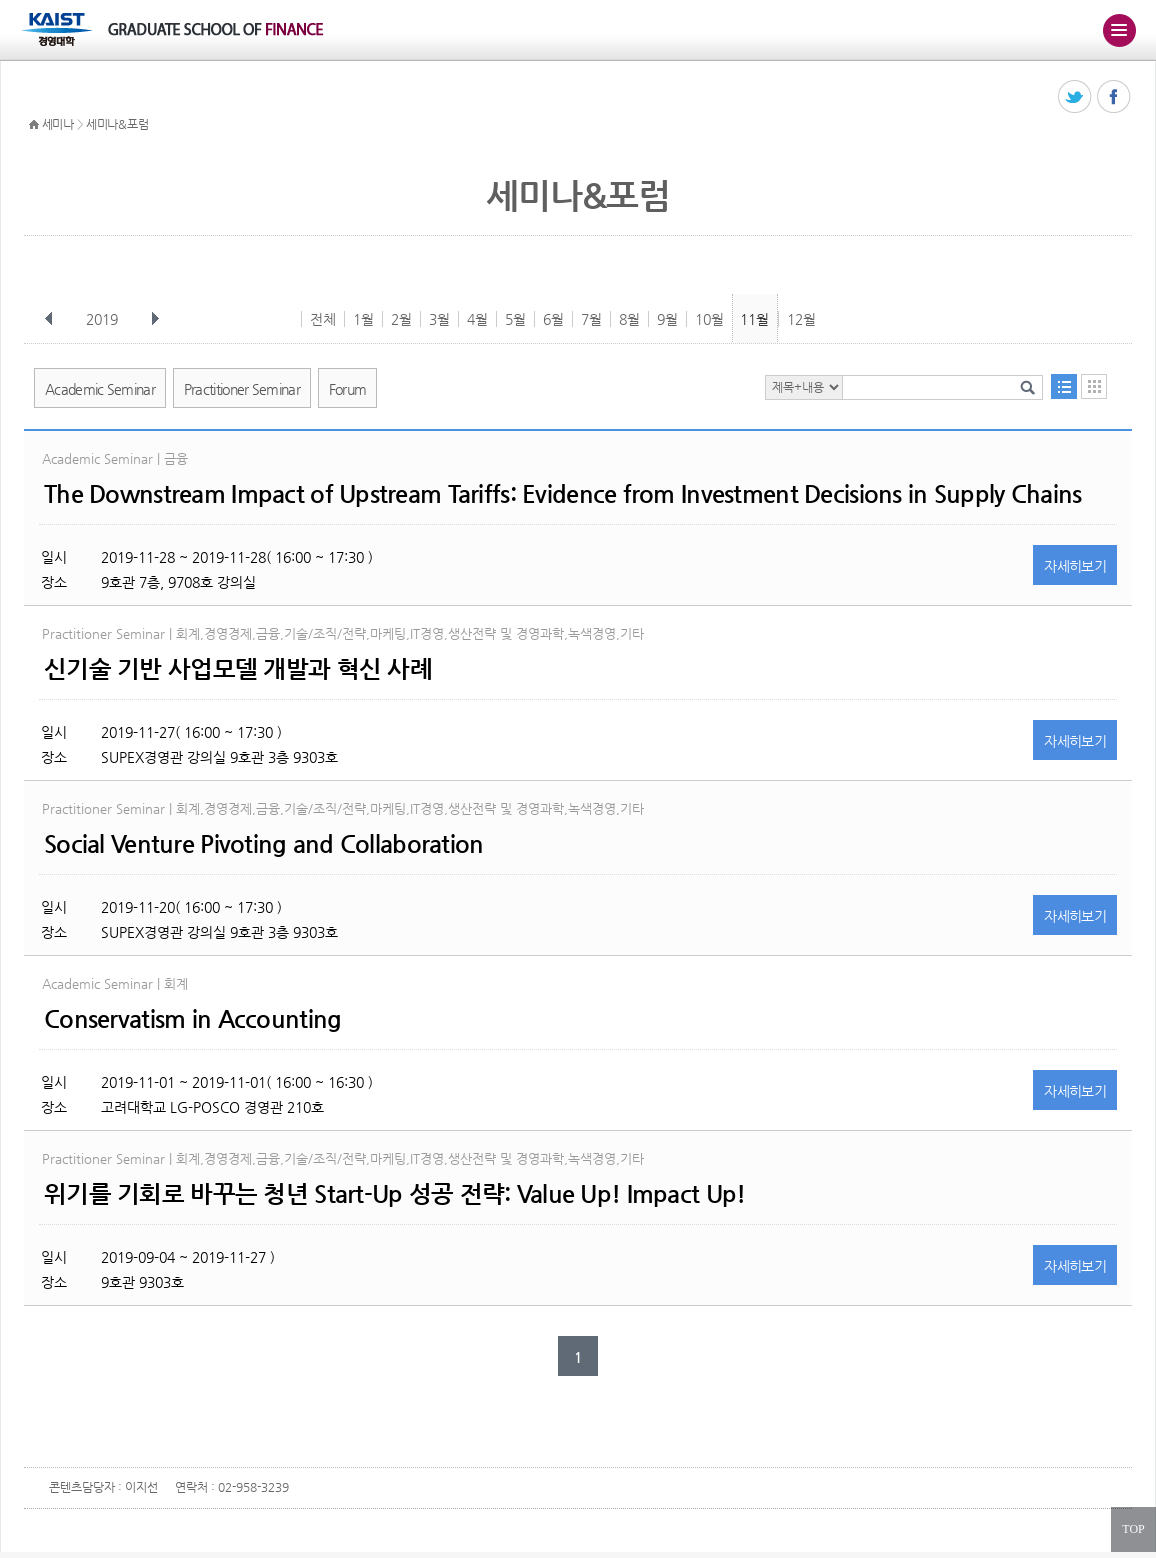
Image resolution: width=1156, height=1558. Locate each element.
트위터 (1075, 97)
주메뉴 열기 (1119, 30)
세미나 (58, 124)
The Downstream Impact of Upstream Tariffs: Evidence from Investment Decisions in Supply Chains (562, 494)
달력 (1094, 386)
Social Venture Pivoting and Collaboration (263, 844)
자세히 (1075, 566)
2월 (401, 319)
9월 (667, 319)
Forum (348, 389)
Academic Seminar (100, 389)
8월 (629, 319)
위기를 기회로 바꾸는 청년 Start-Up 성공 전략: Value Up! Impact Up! (394, 1194)
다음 (155, 319)
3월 (439, 319)
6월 (553, 319)
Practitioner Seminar (242, 389)
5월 (515, 319)
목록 (1064, 386)
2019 (104, 319)
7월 (591, 319)
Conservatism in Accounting (192, 1019)
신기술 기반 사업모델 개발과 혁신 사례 (238, 669)
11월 (754, 319)
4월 (477, 319)
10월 (709, 319)
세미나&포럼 (117, 124)
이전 (49, 319)
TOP (1133, 1529)
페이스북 (1114, 97)
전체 (323, 319)
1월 (363, 319)
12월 (801, 319)
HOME (34, 125)
